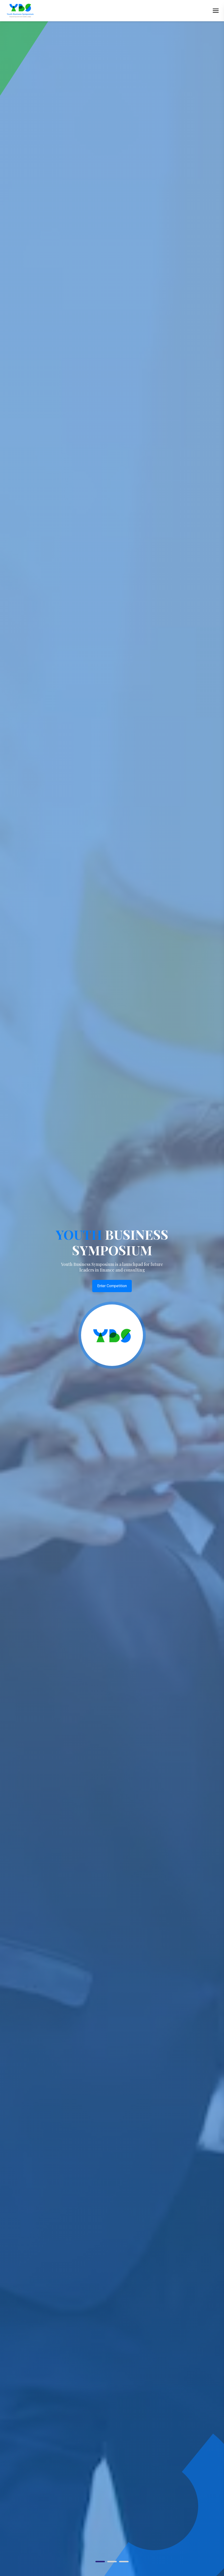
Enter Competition (112, 1286)
